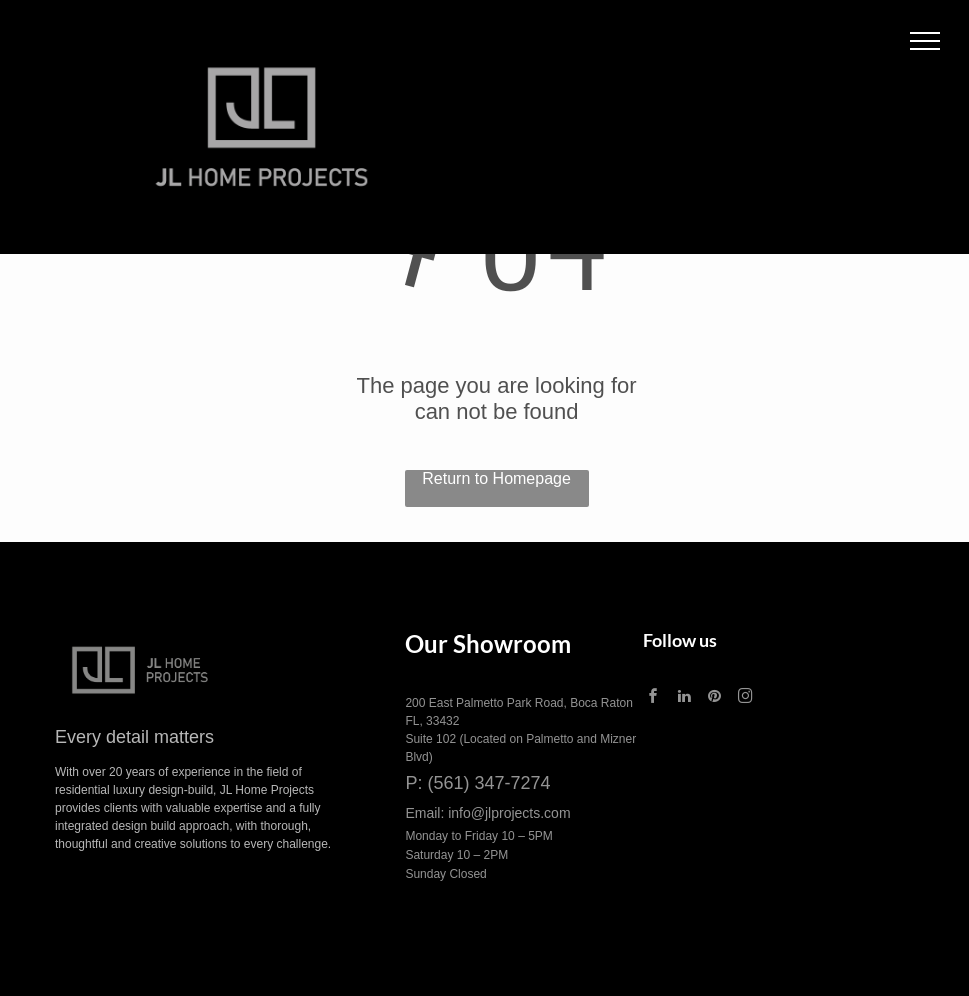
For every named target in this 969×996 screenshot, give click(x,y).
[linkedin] (684, 698)
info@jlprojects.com (509, 813)
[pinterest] (715, 698)
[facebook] (654, 698)
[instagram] (745, 698)
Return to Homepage (496, 478)
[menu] (925, 41)
